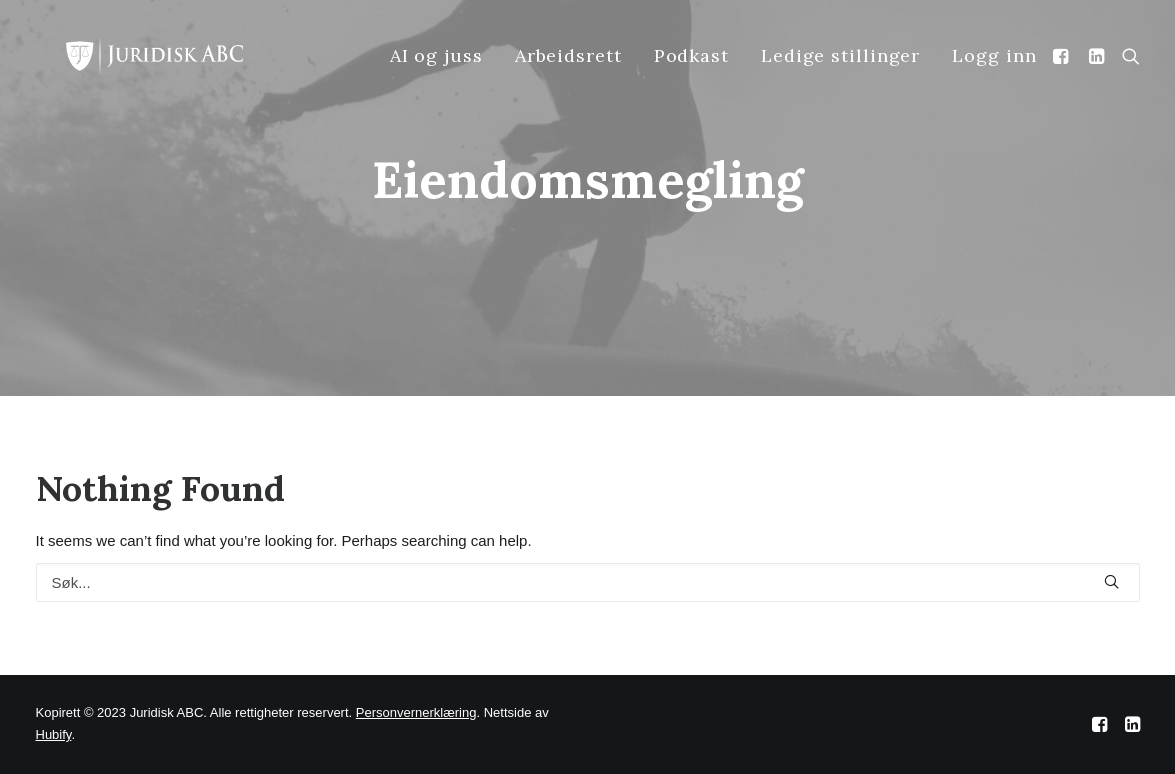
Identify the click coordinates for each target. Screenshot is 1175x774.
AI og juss (436, 55)
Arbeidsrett (568, 55)
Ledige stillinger (840, 55)
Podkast (691, 55)
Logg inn (994, 55)
